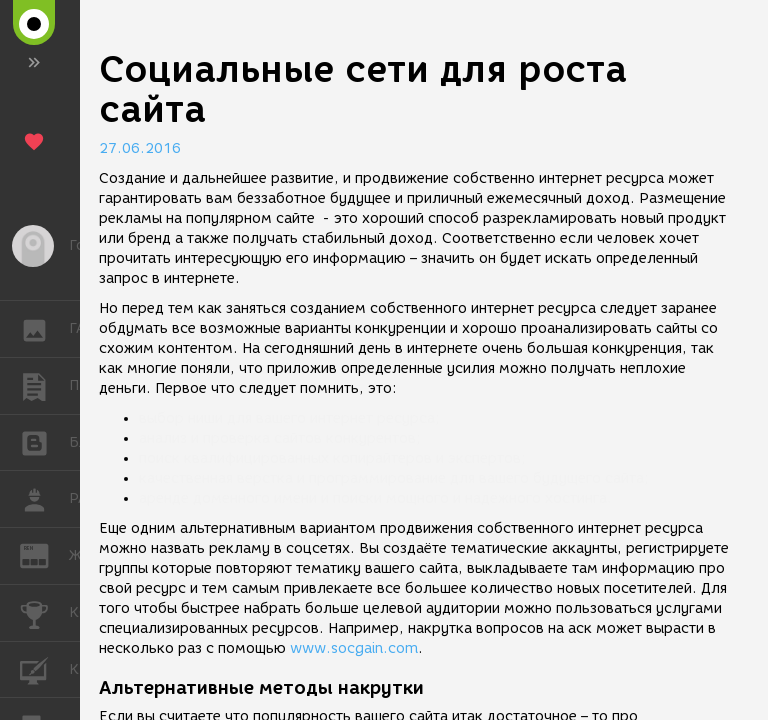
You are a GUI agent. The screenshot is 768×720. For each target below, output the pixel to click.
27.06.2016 (140, 148)
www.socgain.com (354, 648)
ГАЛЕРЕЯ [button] (44, 329)
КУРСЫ (44, 668)
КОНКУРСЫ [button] (44, 613)
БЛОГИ (44, 441)
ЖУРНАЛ (44, 554)
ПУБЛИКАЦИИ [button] (44, 386)
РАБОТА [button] (44, 499)
